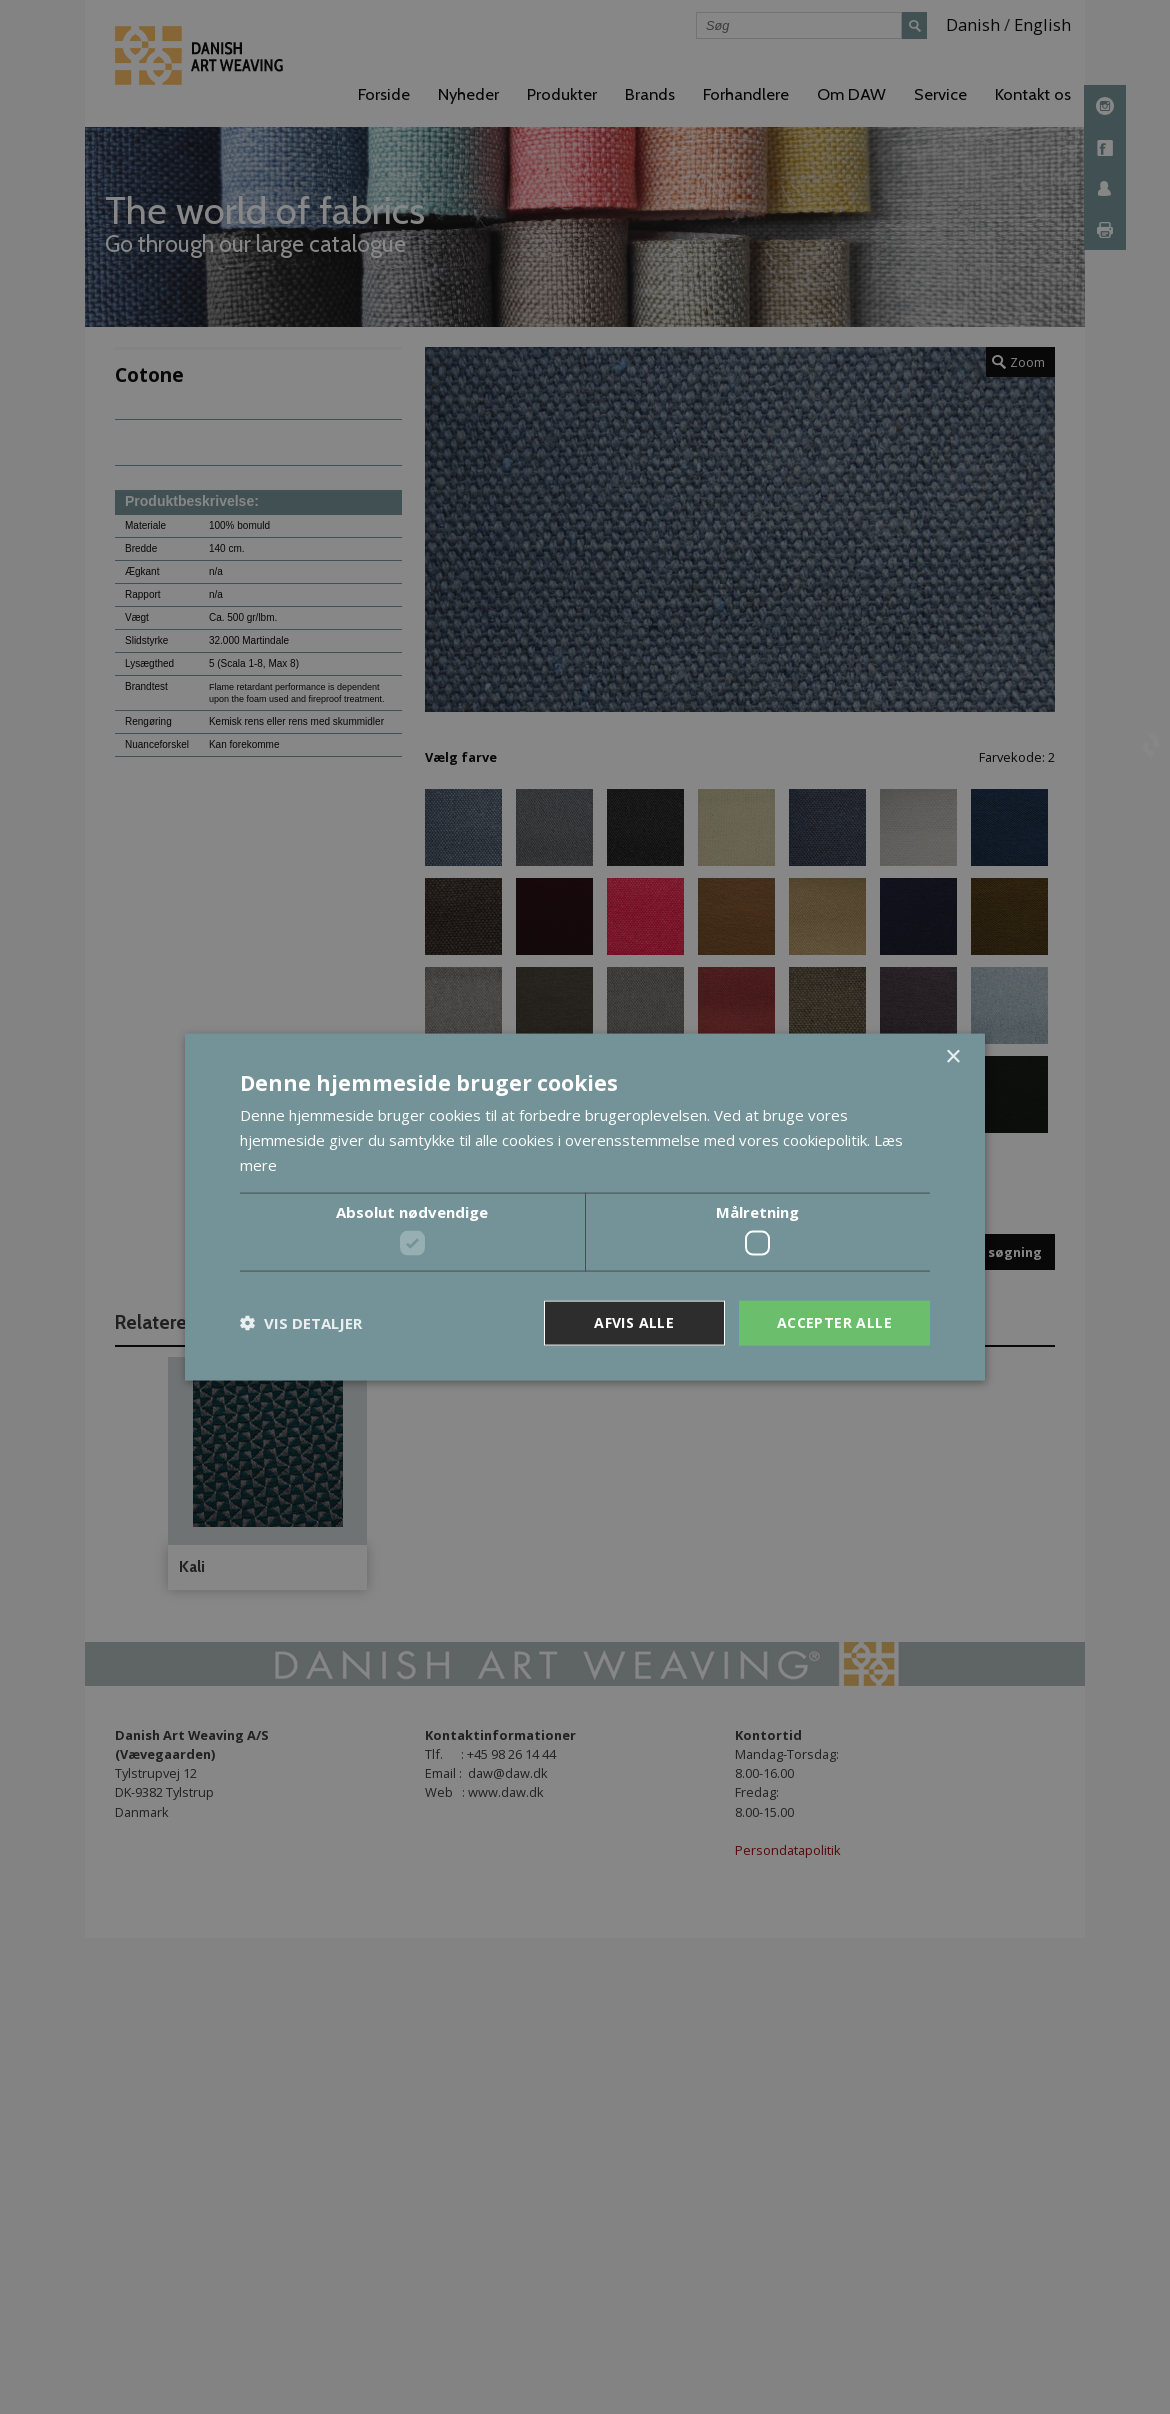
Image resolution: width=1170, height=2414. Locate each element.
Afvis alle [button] (634, 1322)
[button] (301, 1323)
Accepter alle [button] (834, 1322)
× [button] (952, 1057)
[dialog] (585, 1207)
